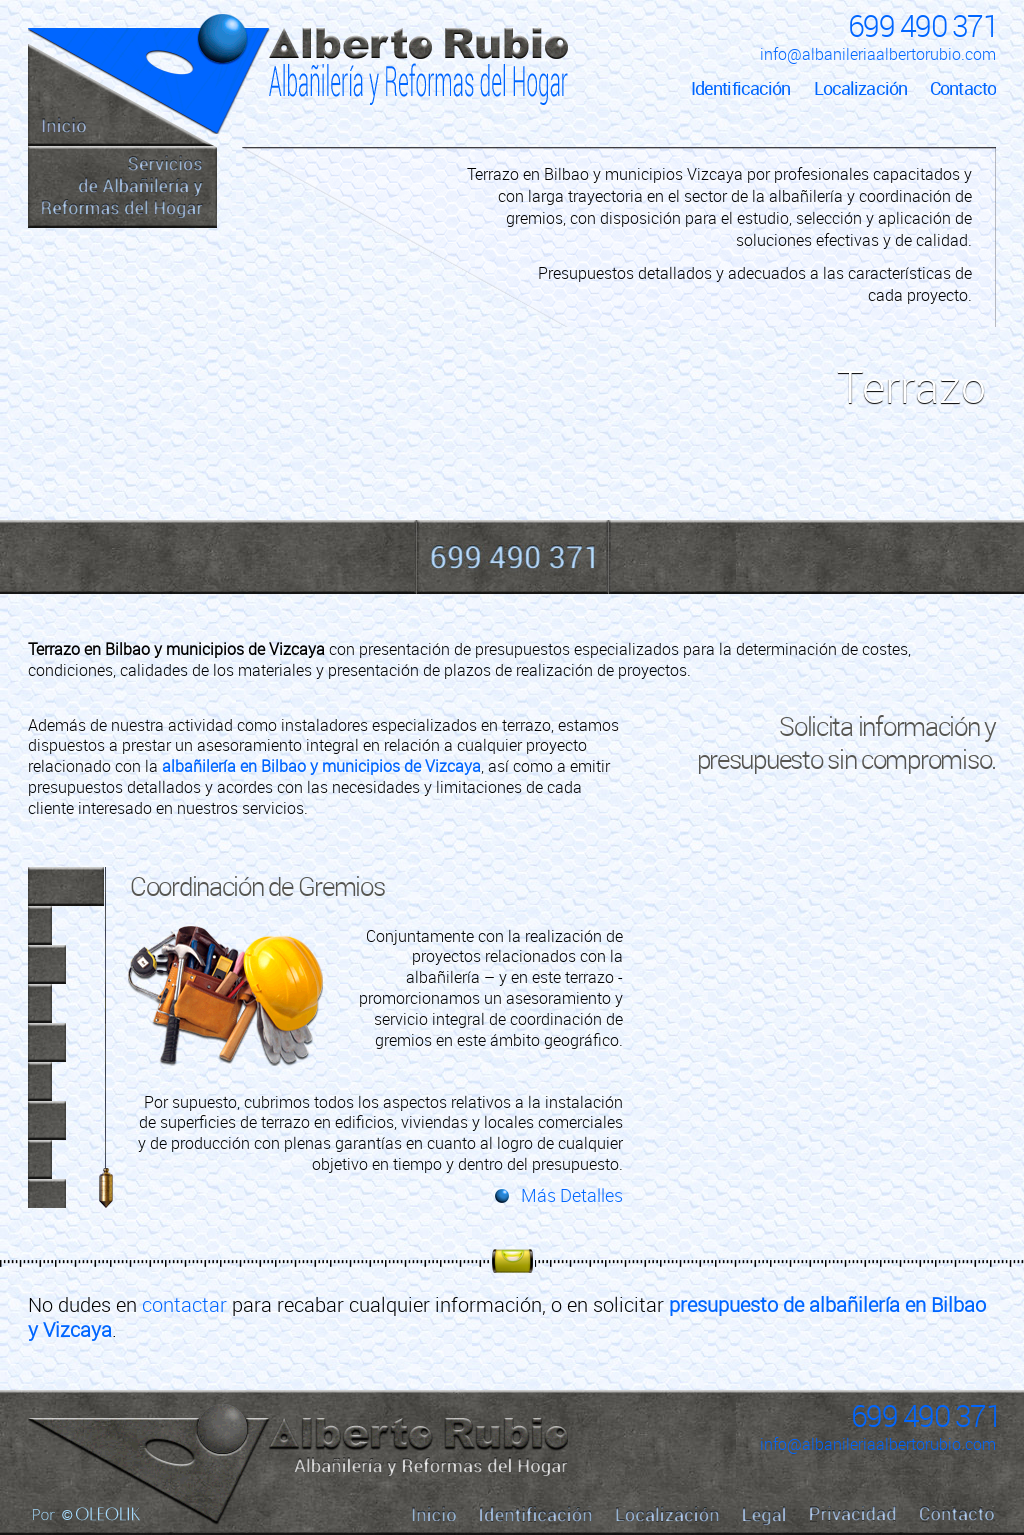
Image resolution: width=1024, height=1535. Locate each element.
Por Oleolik (86, 1514)
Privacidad (853, 1514)
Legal (764, 1515)
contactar (184, 1304)
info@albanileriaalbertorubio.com (878, 54)
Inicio (122, 95)
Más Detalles (572, 1195)
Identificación (741, 88)
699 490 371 (923, 25)
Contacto (963, 88)
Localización (860, 88)
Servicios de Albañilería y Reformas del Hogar (122, 187)
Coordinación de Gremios (257, 886)
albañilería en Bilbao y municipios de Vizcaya (321, 766)
